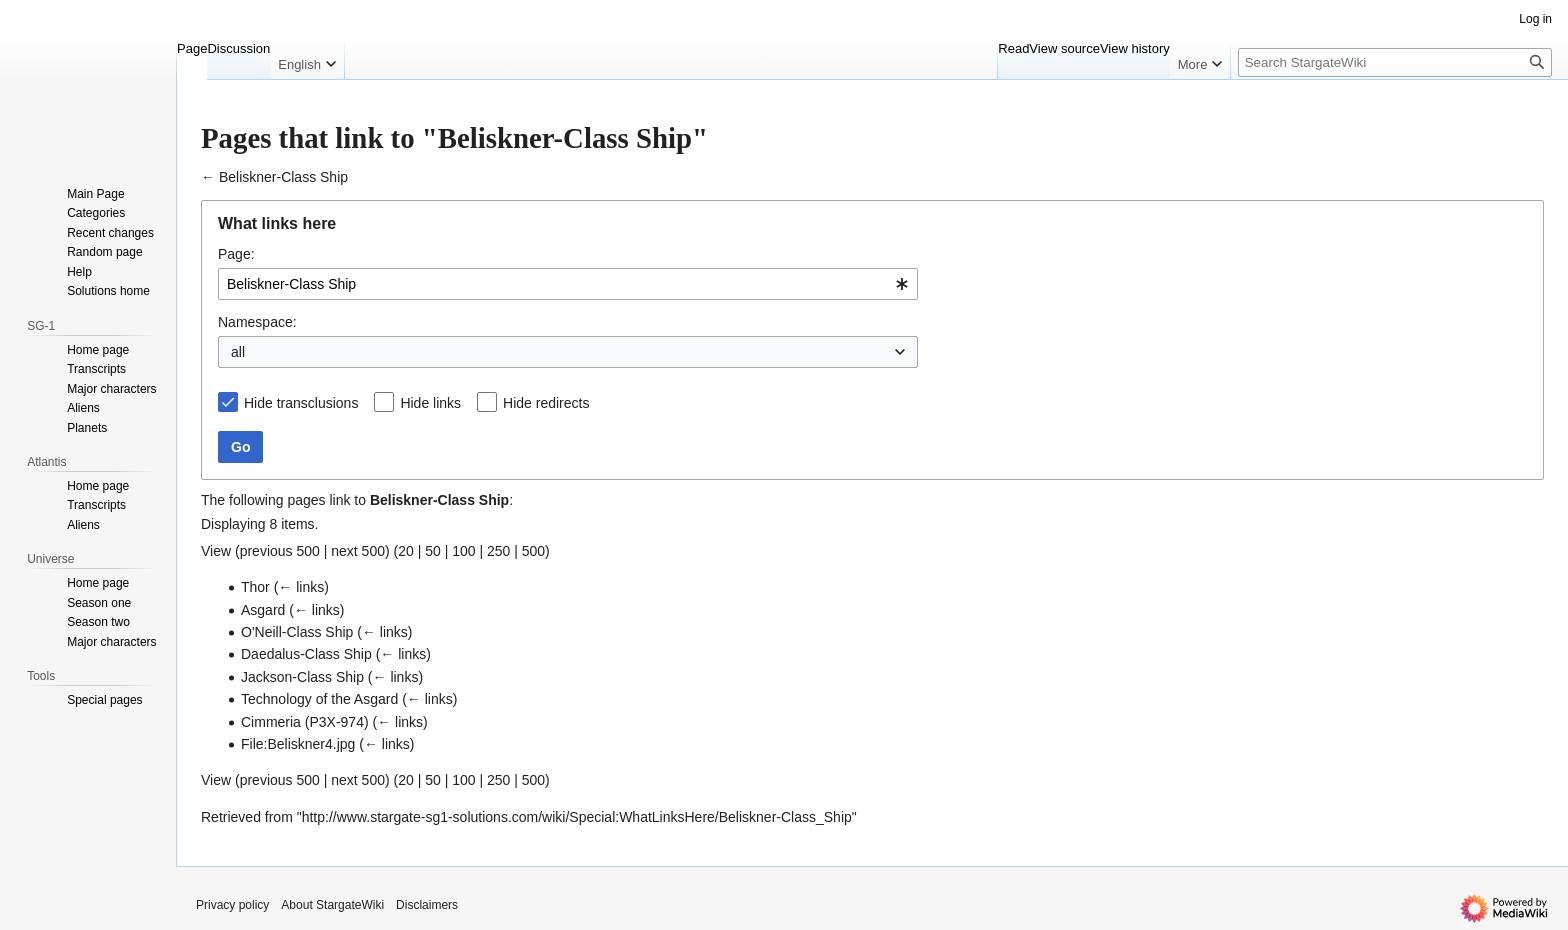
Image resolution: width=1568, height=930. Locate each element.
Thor (255, 587)
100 (463, 551)
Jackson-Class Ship (302, 677)
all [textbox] (238, 352)
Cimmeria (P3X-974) (305, 722)
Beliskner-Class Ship (283, 177)
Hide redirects (546, 403)
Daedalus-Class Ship (306, 654)
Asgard (263, 610)
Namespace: (257, 322)
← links (301, 587)
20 (406, 551)
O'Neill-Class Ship (297, 632)
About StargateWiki (332, 905)
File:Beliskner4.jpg (298, 744)
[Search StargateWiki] (1395, 62)
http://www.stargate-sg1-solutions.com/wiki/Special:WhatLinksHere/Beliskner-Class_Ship (577, 817)
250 (498, 551)
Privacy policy (232, 905)
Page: (236, 254)
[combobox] (568, 284)
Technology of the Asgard (319, 699)
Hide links (430, 403)
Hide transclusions (301, 403)
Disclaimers (427, 905)
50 (433, 551)
